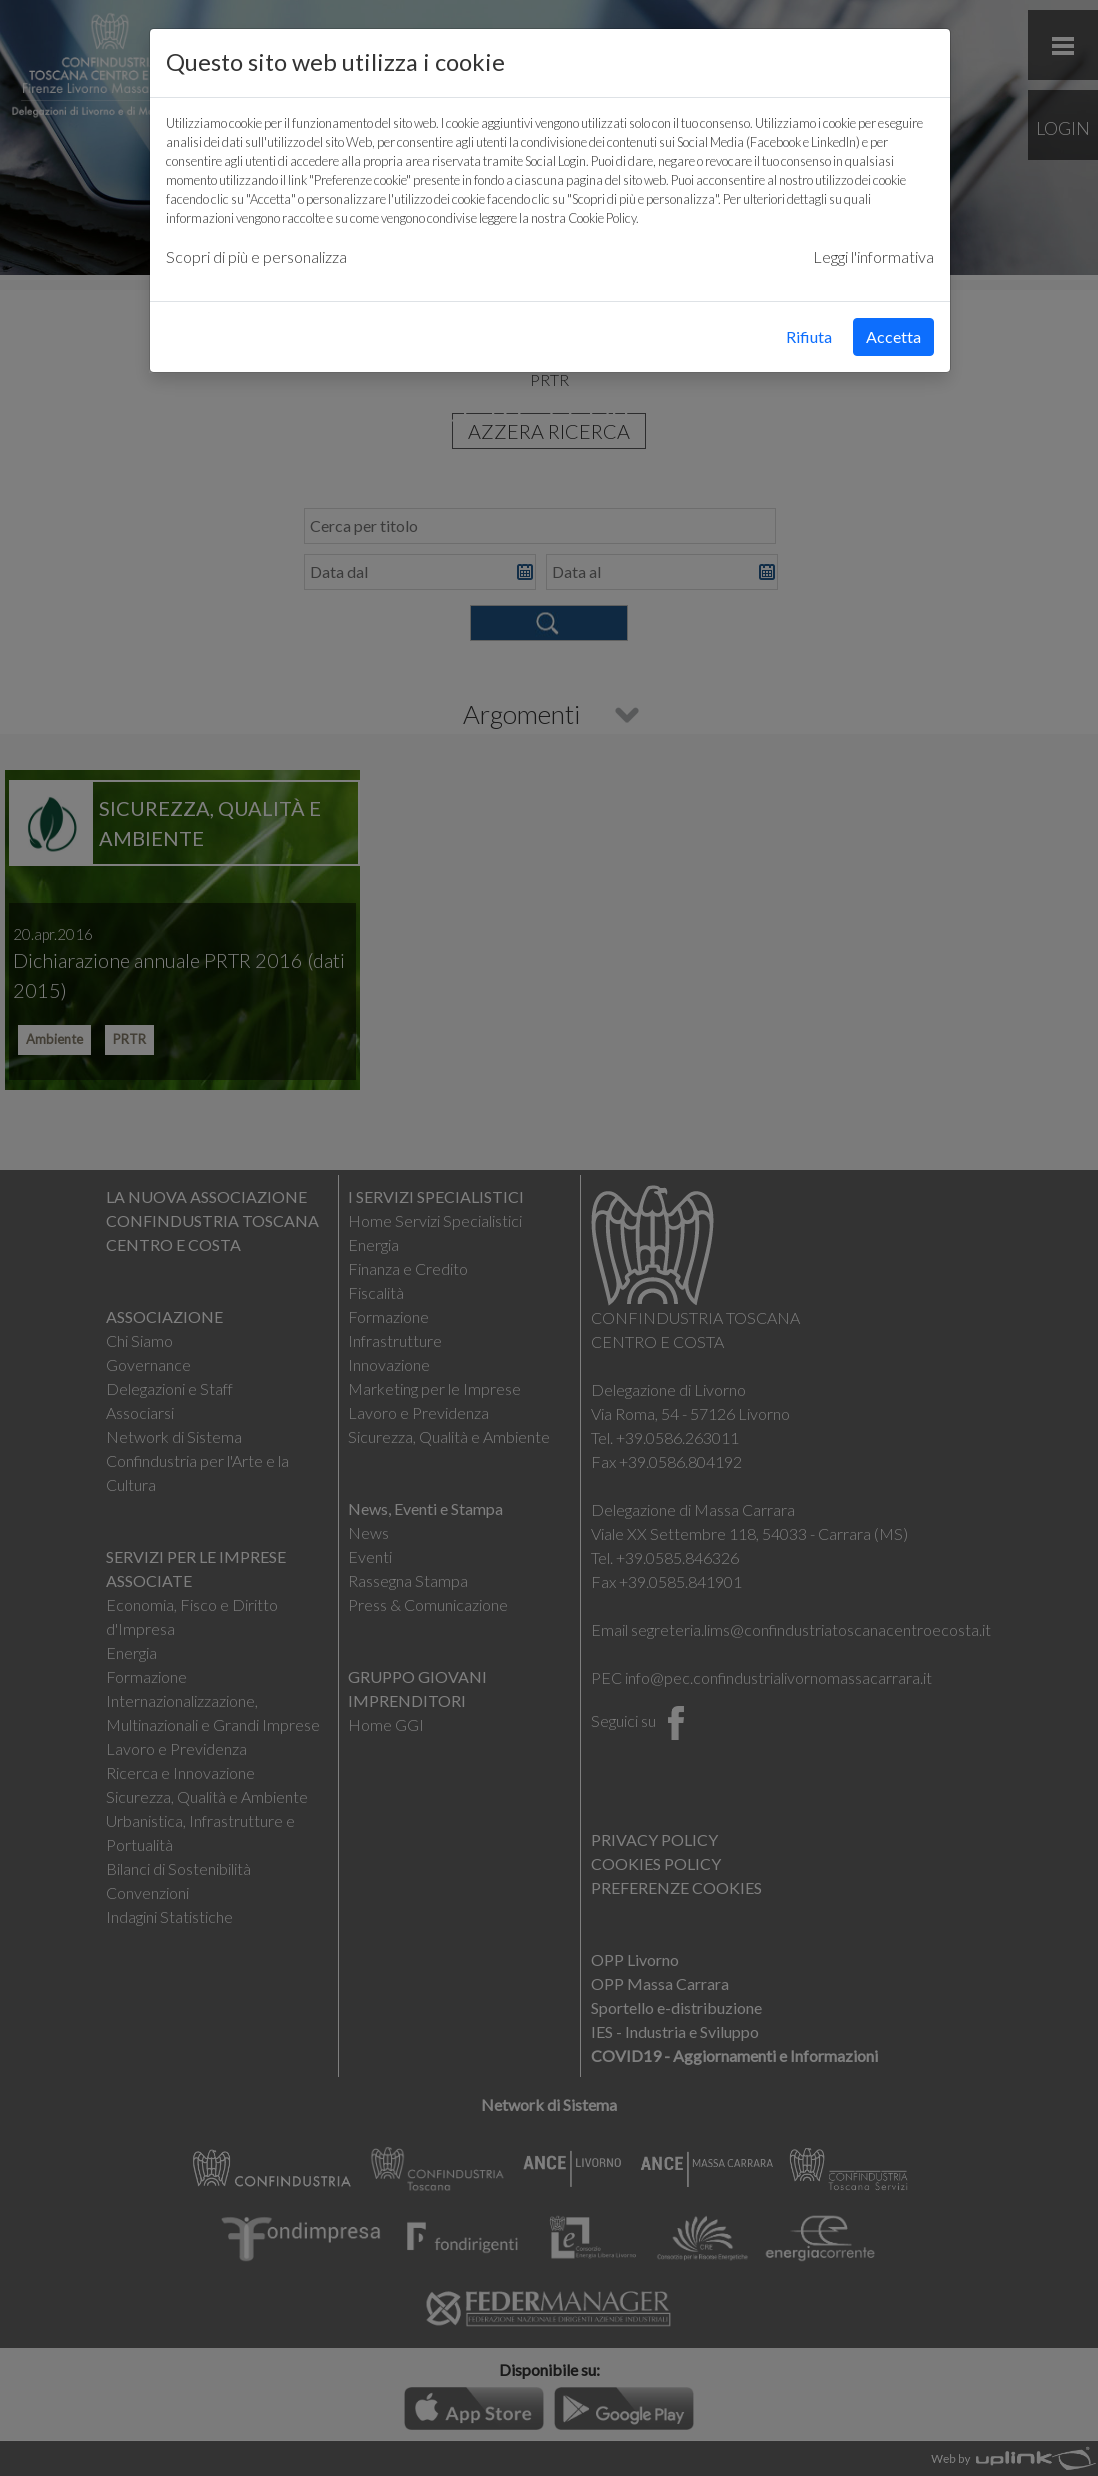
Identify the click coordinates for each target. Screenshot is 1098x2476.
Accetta (893, 336)
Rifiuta (809, 336)
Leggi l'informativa (873, 256)
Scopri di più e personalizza (256, 256)
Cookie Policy (602, 218)
